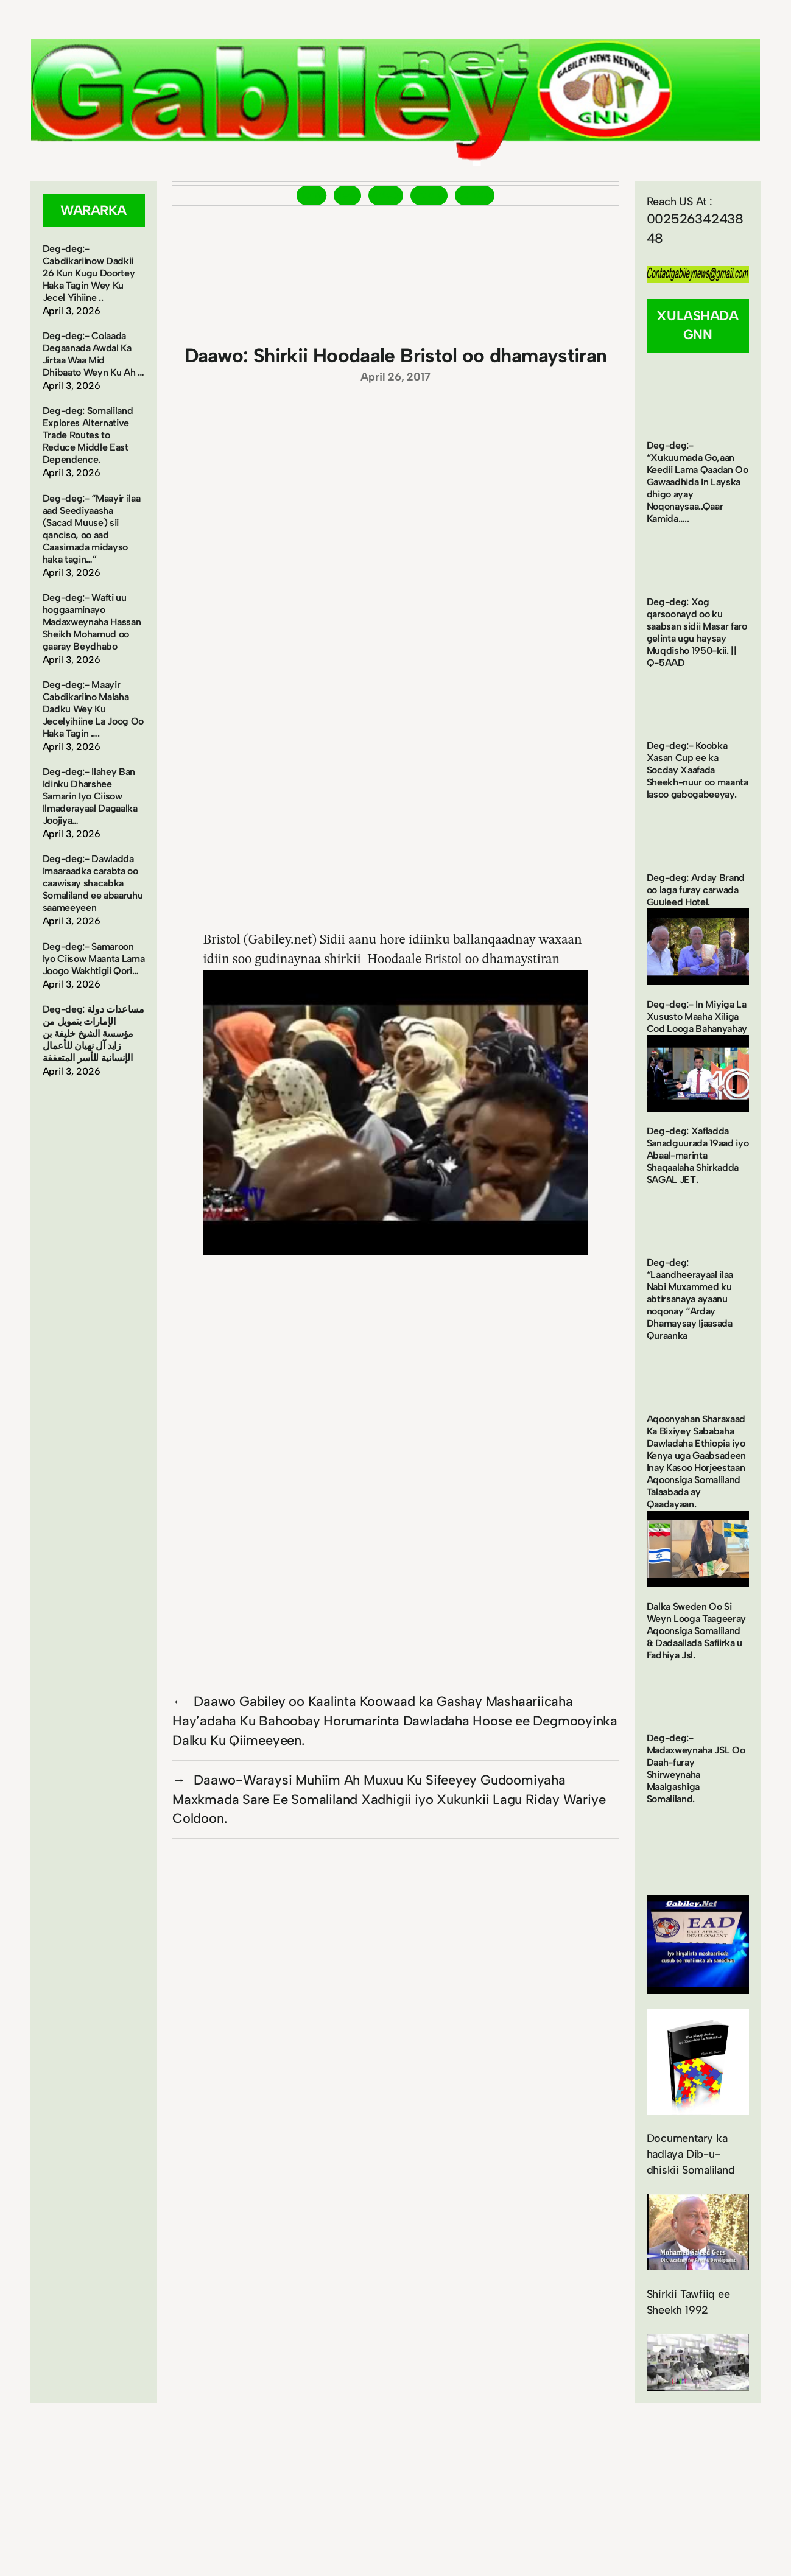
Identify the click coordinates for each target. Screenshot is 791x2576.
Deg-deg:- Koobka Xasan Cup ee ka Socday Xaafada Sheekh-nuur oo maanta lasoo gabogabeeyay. (697, 770)
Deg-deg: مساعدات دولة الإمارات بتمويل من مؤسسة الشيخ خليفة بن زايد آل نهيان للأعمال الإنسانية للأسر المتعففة (93, 1033)
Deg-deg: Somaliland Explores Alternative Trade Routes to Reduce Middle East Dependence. (88, 435)
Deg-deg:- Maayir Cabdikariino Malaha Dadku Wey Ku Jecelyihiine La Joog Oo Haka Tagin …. (93, 709)
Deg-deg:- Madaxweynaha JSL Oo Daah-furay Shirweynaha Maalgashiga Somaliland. (696, 1768)
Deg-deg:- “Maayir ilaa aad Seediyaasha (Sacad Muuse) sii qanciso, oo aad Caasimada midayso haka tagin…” (92, 529)
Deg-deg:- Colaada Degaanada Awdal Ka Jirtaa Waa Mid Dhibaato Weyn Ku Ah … (93, 354)
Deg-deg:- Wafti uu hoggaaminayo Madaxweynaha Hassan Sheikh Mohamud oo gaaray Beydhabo (92, 622)
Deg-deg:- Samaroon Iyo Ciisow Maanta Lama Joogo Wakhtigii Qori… (94, 959)
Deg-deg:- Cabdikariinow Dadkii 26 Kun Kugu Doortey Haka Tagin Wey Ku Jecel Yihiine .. (89, 273)
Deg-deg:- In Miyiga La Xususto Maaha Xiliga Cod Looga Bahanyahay (697, 1016)
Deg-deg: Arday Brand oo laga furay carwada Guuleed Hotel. (696, 890)
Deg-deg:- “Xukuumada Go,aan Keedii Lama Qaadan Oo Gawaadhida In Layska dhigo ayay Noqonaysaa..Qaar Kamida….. (697, 482)
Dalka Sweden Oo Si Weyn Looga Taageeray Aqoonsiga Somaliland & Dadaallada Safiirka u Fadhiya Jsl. (697, 1631)
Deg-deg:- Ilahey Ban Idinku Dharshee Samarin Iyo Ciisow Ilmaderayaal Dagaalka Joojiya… (90, 796)
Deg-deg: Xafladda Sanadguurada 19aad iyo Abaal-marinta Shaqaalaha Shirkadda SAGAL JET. (698, 1155)
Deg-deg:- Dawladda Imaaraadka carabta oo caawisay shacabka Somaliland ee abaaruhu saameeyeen (93, 883)
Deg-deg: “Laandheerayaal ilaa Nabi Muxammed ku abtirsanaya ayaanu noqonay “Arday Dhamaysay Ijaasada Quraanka (690, 1299)
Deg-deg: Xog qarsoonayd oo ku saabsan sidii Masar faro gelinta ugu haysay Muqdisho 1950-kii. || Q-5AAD (697, 632)
